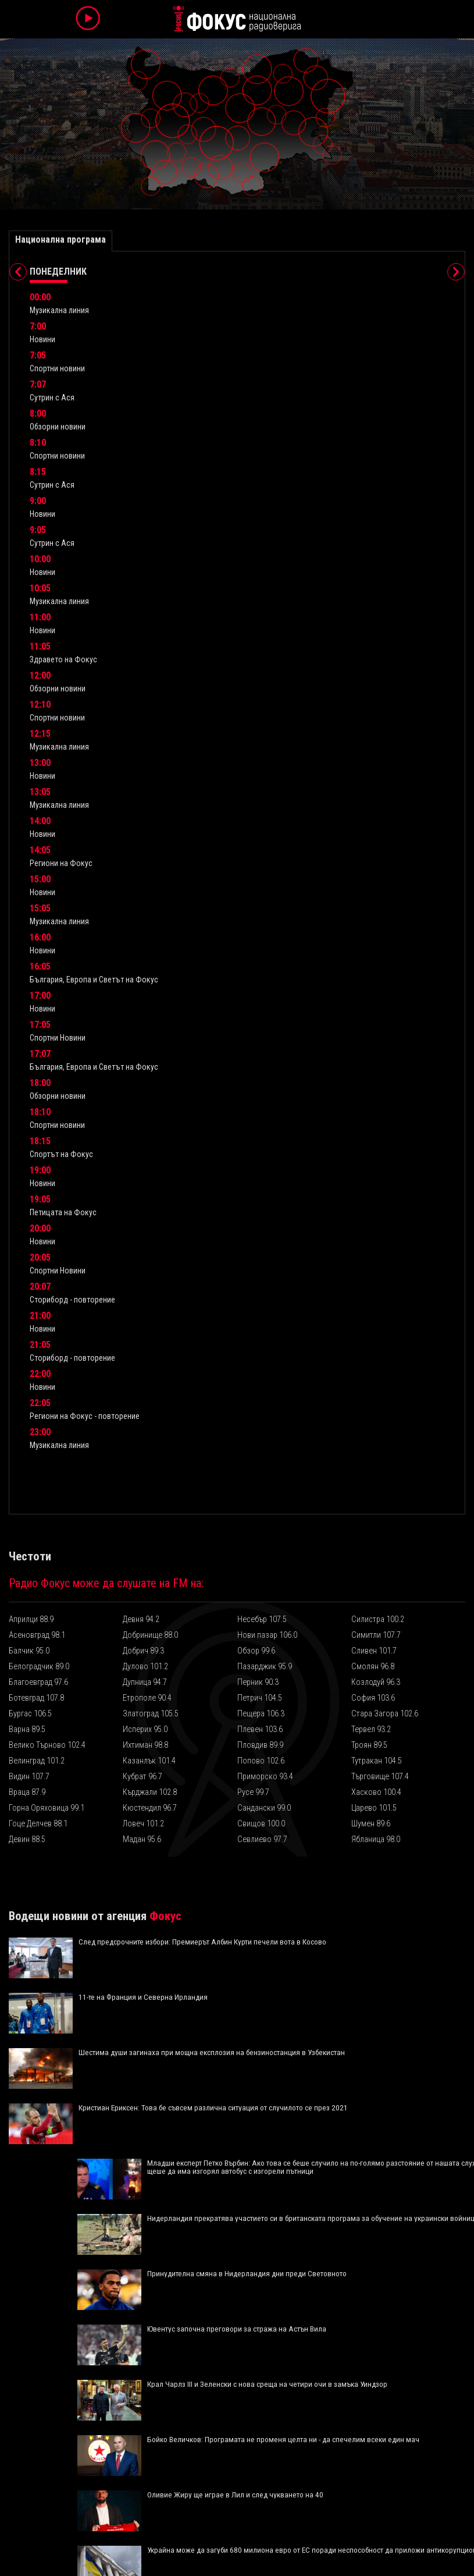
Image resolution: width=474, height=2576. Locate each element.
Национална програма (60, 239)
